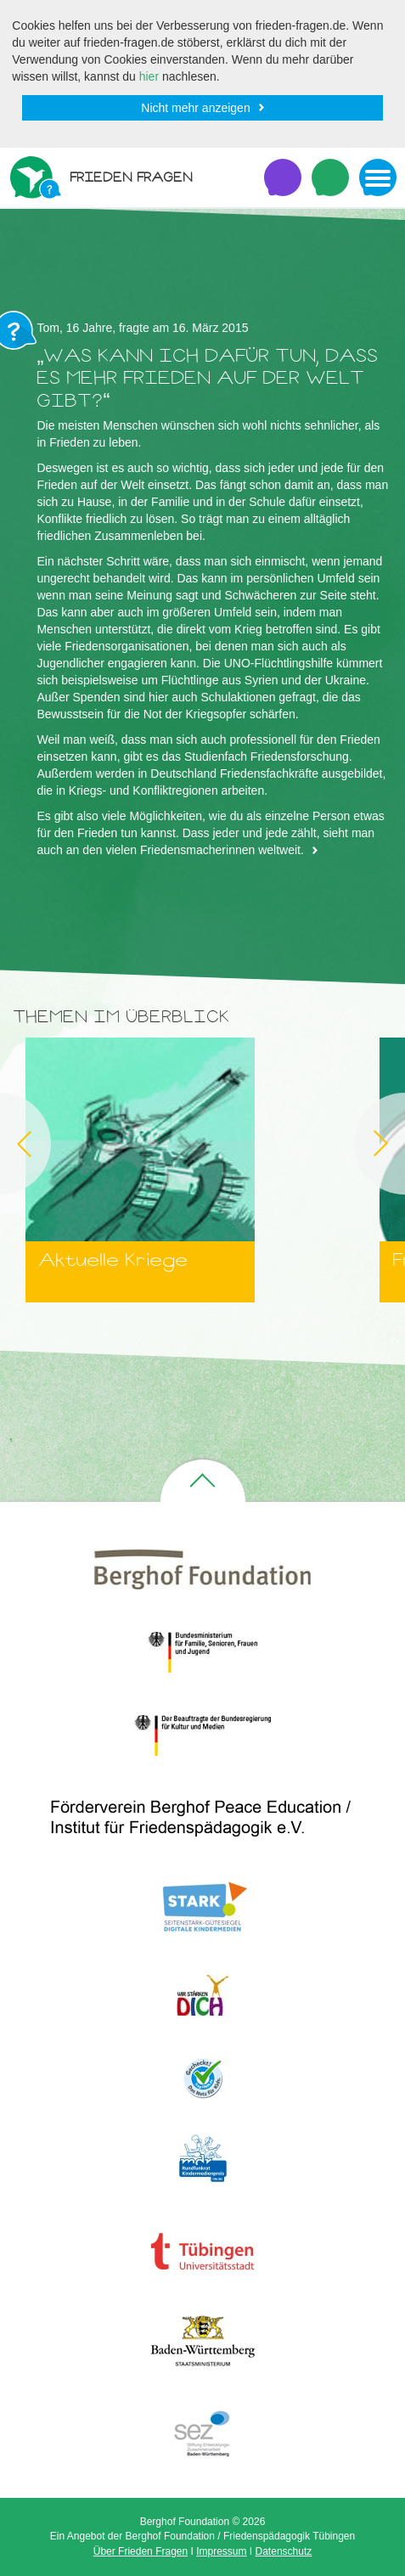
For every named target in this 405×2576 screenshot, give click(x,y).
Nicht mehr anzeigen (195, 108)
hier (149, 76)
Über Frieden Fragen (140, 2551)
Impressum (221, 2551)
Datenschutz (284, 2551)
